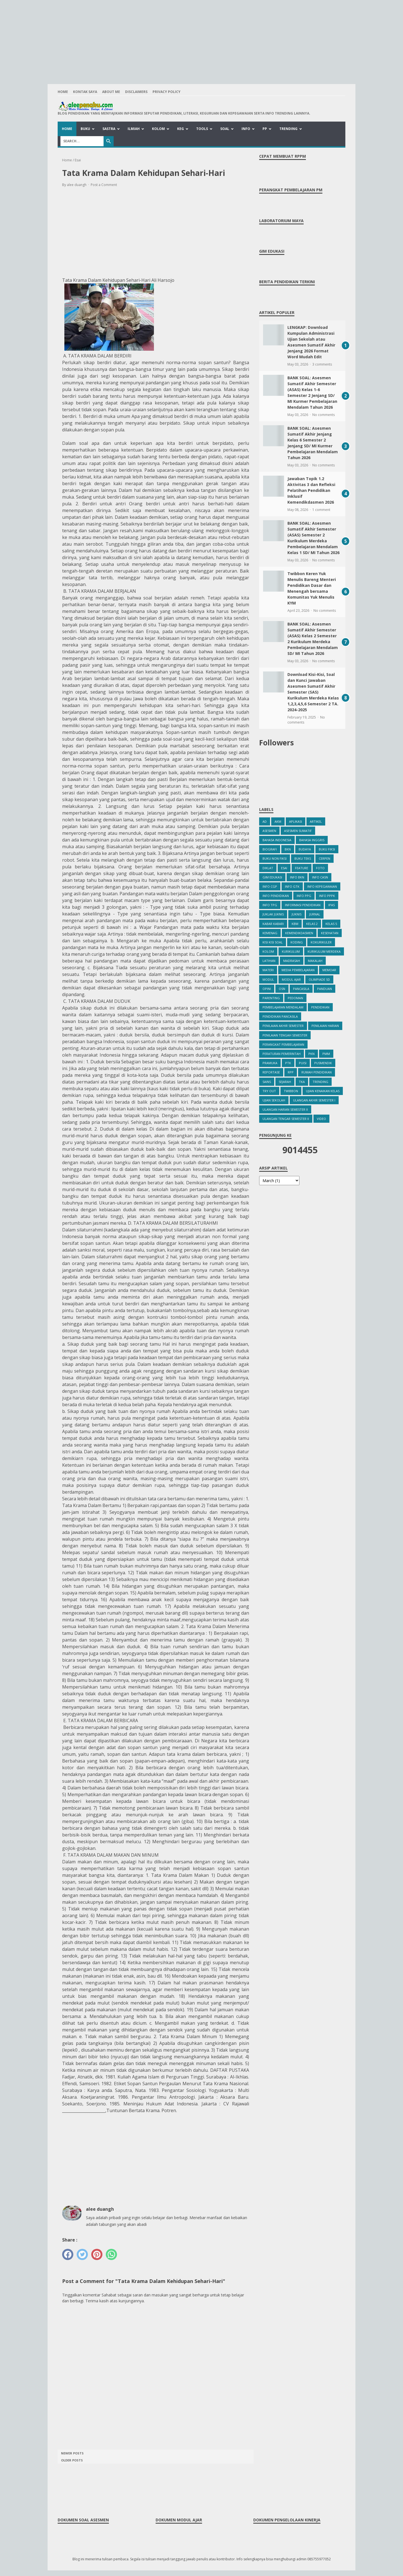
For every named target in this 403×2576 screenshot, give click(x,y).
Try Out (269, 1091)
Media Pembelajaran (298, 970)
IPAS (331, 905)
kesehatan (329, 933)
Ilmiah (134, 128)
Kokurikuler (321, 942)
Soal (224, 128)
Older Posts (72, 2460)
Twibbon (291, 1091)
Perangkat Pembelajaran (283, 1044)
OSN (282, 989)
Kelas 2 (312, 924)
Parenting (271, 998)
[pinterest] (96, 2254)
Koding (296, 942)
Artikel (316, 821)
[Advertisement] (201, 39)
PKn (311, 1054)
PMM (326, 1054)
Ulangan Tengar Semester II (286, 1119)
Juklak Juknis (273, 914)
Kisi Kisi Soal (273, 942)
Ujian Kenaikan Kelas (322, 1091)
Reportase (271, 1072)
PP (265, 128)
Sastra (108, 128)
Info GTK (292, 886)
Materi (268, 970)
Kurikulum (291, 951)
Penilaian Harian (325, 1026)
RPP (291, 1072)
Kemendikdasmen (299, 933)
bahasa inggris (311, 840)
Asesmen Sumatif (298, 831)
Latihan (269, 961)
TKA (302, 1082)
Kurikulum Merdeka (324, 951)
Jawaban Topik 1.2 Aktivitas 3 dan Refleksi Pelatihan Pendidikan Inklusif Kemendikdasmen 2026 (311, 490)
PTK (288, 1063)
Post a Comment (104, 184)
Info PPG (304, 896)
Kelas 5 (331, 924)
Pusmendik (323, 1063)
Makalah (315, 961)
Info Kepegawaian (322, 886)
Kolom (158, 128)
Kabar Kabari (273, 924)
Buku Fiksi (327, 849)
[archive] (279, 1180)
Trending (288, 128)
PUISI (302, 1063)
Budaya (305, 849)
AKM (278, 821)
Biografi (270, 849)
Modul (268, 979)
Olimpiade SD (319, 979)
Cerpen (324, 858)
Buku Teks (302, 858)
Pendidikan (320, 1007)
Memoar (329, 970)
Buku (85, 128)
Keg (180, 128)
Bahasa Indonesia (277, 840)
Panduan (324, 989)
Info (246, 128)
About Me (111, 91)
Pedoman (295, 998)
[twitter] (82, 2254)
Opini (267, 989)
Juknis (296, 914)
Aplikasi (295, 821)
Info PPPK (327, 896)
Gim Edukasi (272, 877)
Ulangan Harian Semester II (285, 1109)
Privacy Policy (167, 91)
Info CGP (270, 886)
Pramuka (270, 1063)
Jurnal (314, 914)
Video (321, 1119)
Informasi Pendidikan (302, 905)
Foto (320, 868)
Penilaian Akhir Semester (283, 1026)
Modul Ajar (291, 979)
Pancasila (301, 989)
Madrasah (291, 961)
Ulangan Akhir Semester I (314, 1100)
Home (63, 91)
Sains (267, 1082)
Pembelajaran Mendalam (283, 1007)
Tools (202, 128)
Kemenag (270, 933)
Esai (284, 868)
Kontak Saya (85, 91)
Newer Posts (72, 2453)
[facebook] (67, 2254)
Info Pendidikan (276, 896)
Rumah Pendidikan (316, 1072)
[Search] (82, 141)
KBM (295, 924)
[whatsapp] (111, 2254)
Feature (301, 868)
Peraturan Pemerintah (282, 1054)
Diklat (268, 868)
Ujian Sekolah (274, 1100)
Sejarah (285, 1082)
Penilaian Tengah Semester (285, 1035)
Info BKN (297, 877)
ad (265, 821)
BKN (288, 849)
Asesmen (269, 831)
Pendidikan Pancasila (280, 1016)
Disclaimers (136, 91)
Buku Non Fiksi (275, 858)
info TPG (270, 905)
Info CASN (320, 877)
